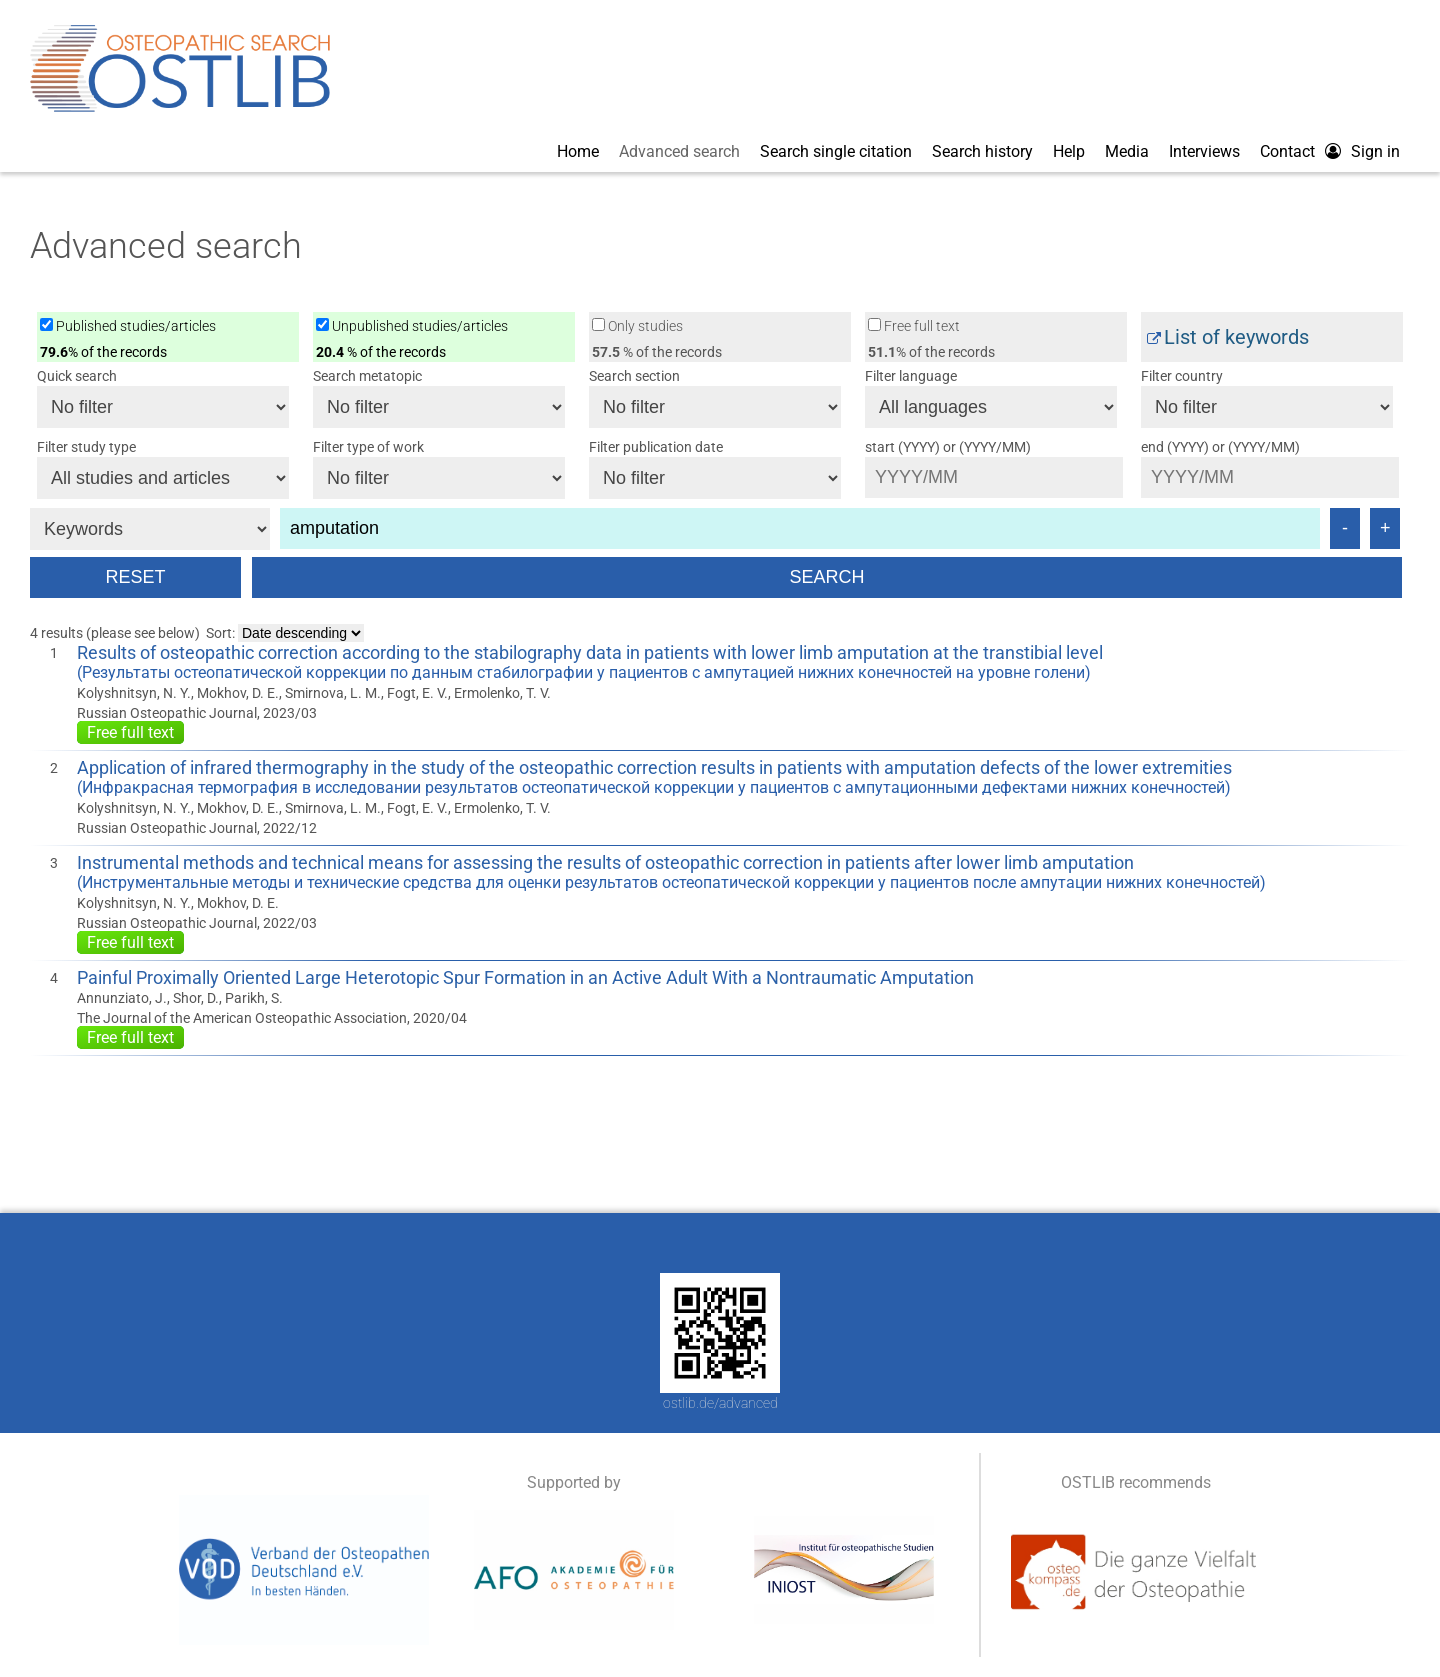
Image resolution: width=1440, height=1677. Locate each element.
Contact (1287, 151)
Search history (982, 151)
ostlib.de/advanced (720, 1403)
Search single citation (836, 151)
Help (1069, 151)
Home (578, 151)
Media (1127, 151)
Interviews (1204, 151)
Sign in (1375, 151)
